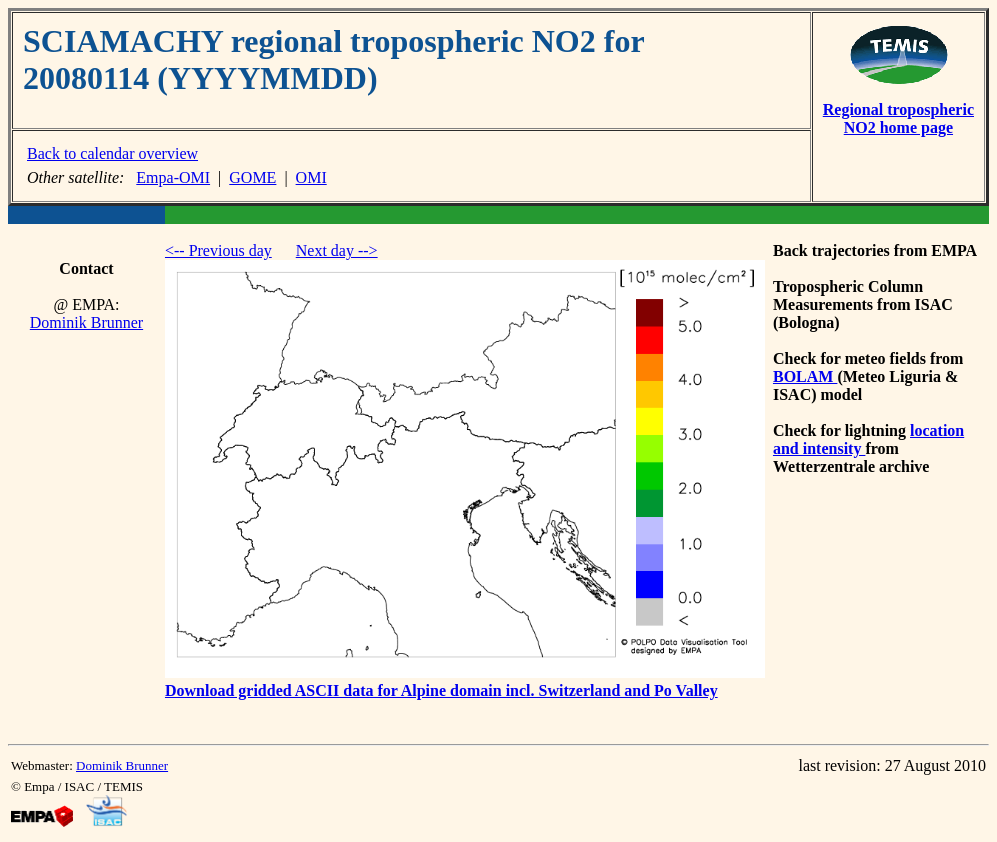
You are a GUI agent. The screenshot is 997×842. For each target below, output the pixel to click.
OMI (311, 177)
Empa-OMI (173, 177)
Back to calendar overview (112, 153)
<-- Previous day (218, 250)
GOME (252, 177)
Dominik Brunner (86, 322)
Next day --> (337, 250)
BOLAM (805, 376)
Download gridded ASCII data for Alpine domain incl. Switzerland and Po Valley (441, 690)
